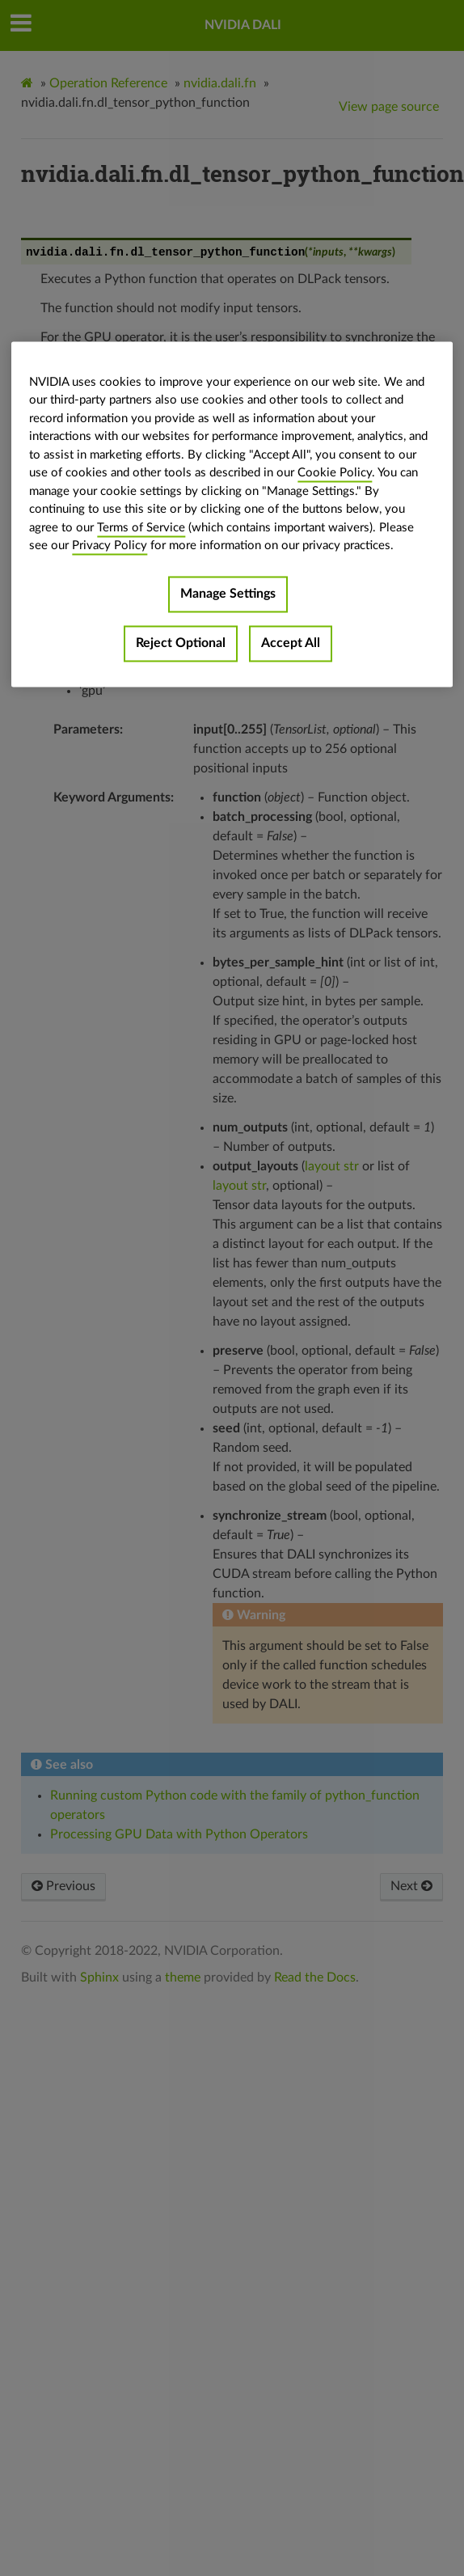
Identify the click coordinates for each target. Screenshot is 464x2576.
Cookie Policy (334, 473)
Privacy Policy (109, 546)
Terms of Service (141, 528)
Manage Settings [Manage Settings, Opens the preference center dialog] (228, 593)
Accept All (290, 643)
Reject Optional (181, 643)
